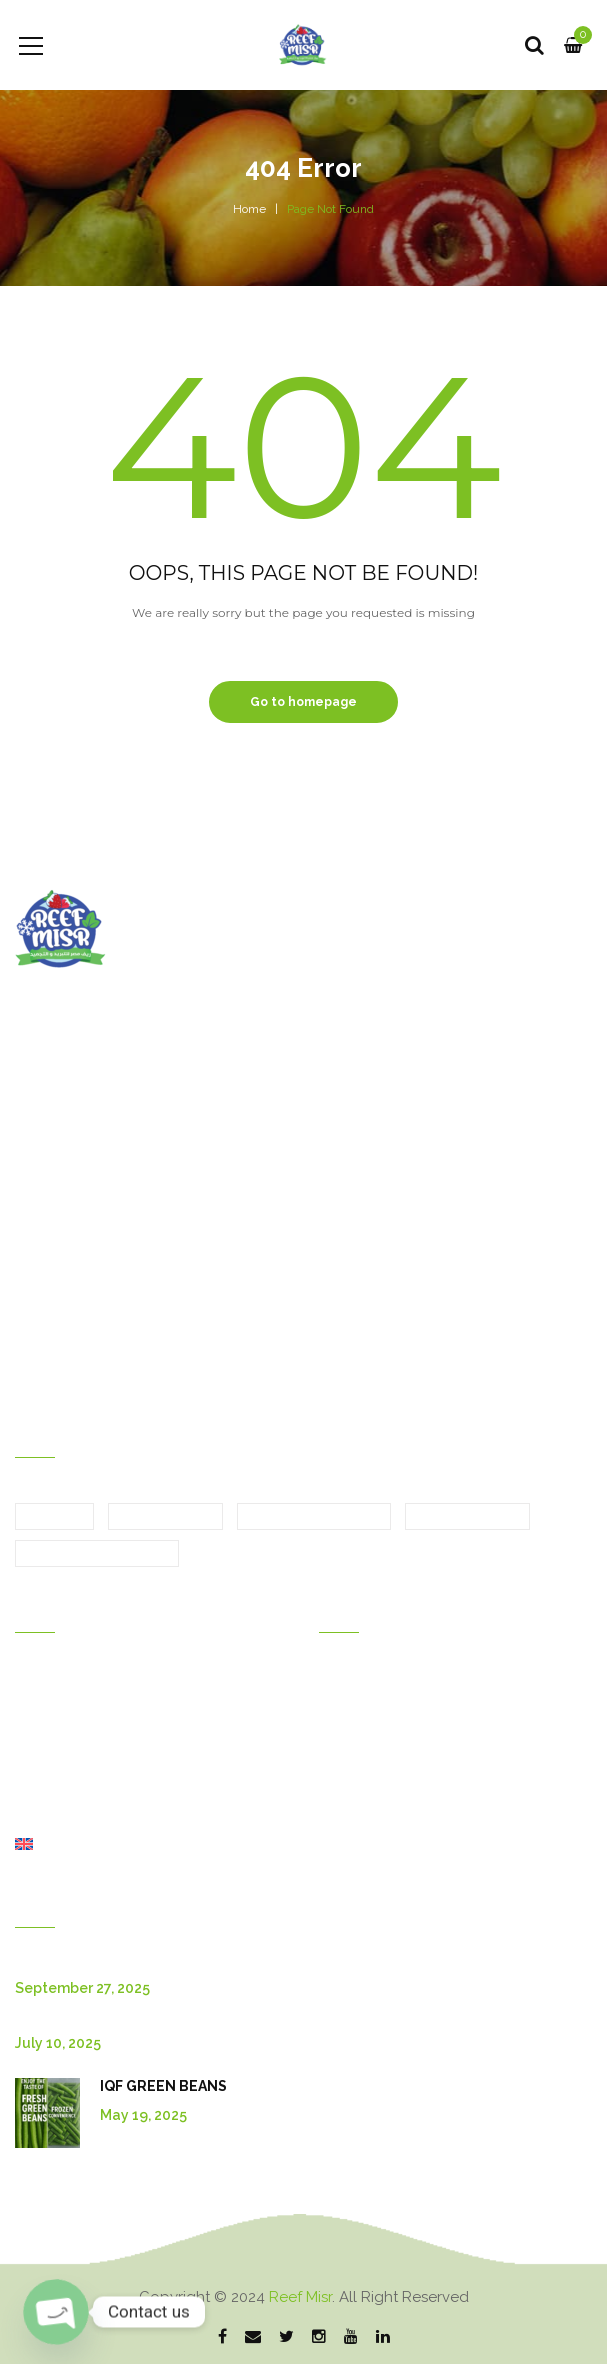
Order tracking (365, 1817)
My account (357, 1705)
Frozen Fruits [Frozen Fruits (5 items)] (467, 1517)
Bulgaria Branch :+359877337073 (140, 1339)
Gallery (38, 1705)
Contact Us (50, 1761)
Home (249, 209)
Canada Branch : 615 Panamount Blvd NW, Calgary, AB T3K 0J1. (242, 1231)
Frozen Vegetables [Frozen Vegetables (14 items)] (97, 1554)
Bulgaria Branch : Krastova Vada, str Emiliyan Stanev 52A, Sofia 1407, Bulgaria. (284, 1195)
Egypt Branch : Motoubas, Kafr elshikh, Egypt (183, 1159)
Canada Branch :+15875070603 (135, 1375)
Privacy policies (369, 1845)
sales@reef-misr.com (107, 1267)
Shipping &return (373, 1789)
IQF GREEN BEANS (163, 2086)
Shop (32, 1817)
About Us (45, 1789)
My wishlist (354, 1761)
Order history (362, 1677)
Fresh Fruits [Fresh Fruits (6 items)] (165, 1517)
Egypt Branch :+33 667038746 (133, 1303)
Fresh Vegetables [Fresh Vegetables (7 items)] (314, 1517)
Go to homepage (303, 702)
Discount (347, 1733)
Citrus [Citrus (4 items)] (54, 1517)
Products (44, 1733)
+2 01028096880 (299, 1303)
